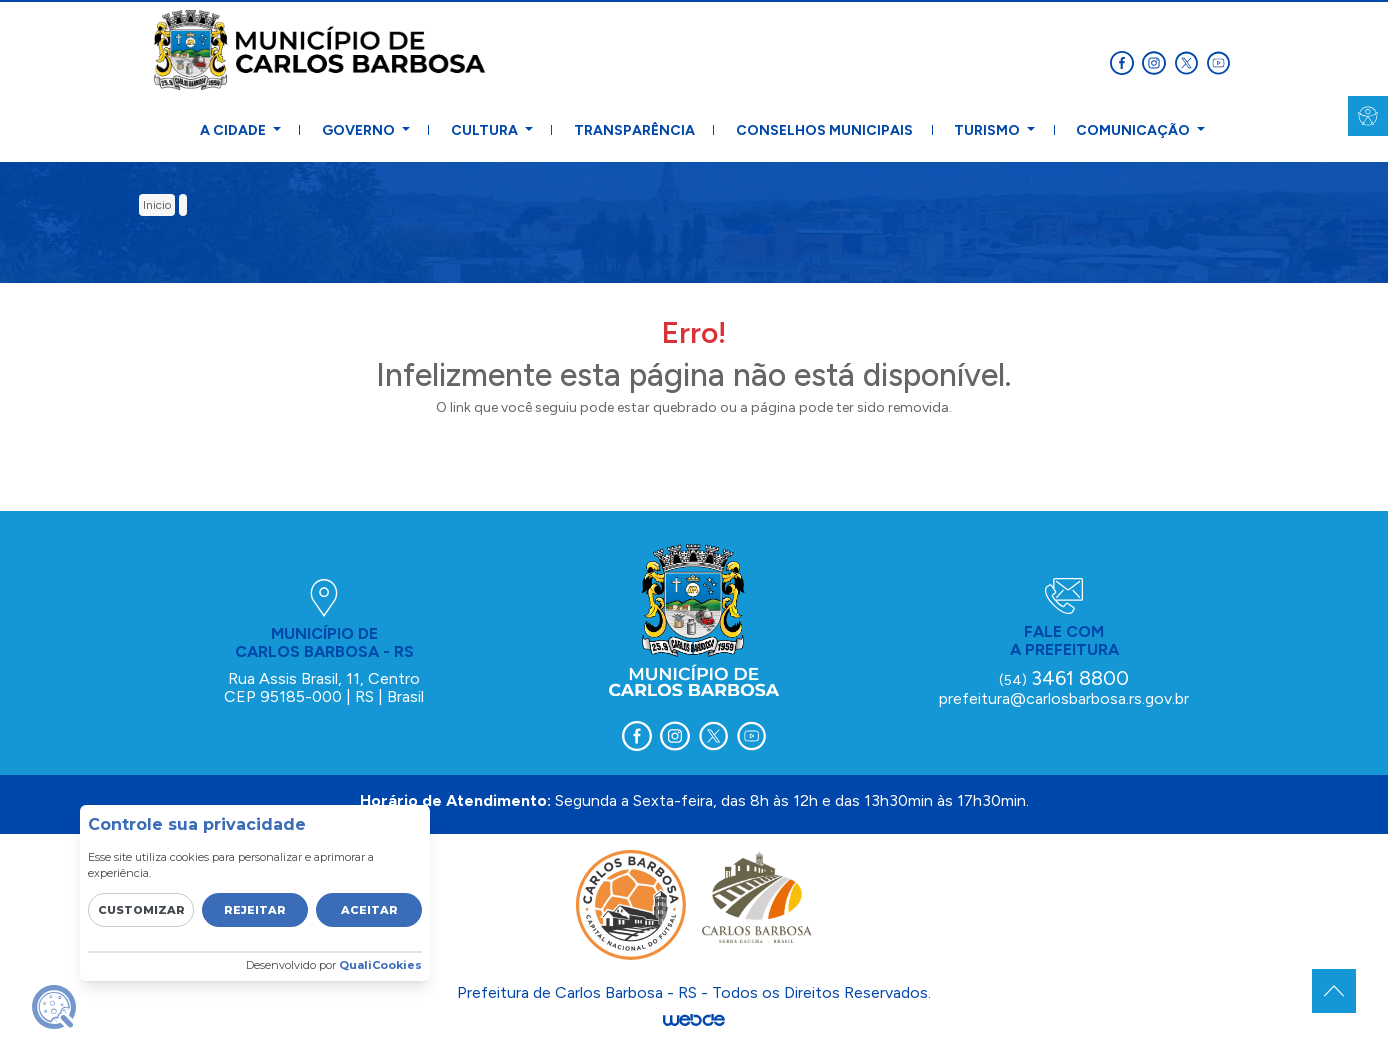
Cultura (486, 130)
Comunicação (1134, 130)
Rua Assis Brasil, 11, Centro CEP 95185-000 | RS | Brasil (324, 687)
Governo (360, 130)
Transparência (634, 130)
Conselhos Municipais (824, 130)
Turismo (988, 130)
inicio (157, 205)
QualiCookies (380, 965)
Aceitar (369, 910)
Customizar (141, 910)
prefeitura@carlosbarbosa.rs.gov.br (1064, 698)
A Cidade (234, 130)
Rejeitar (255, 910)
